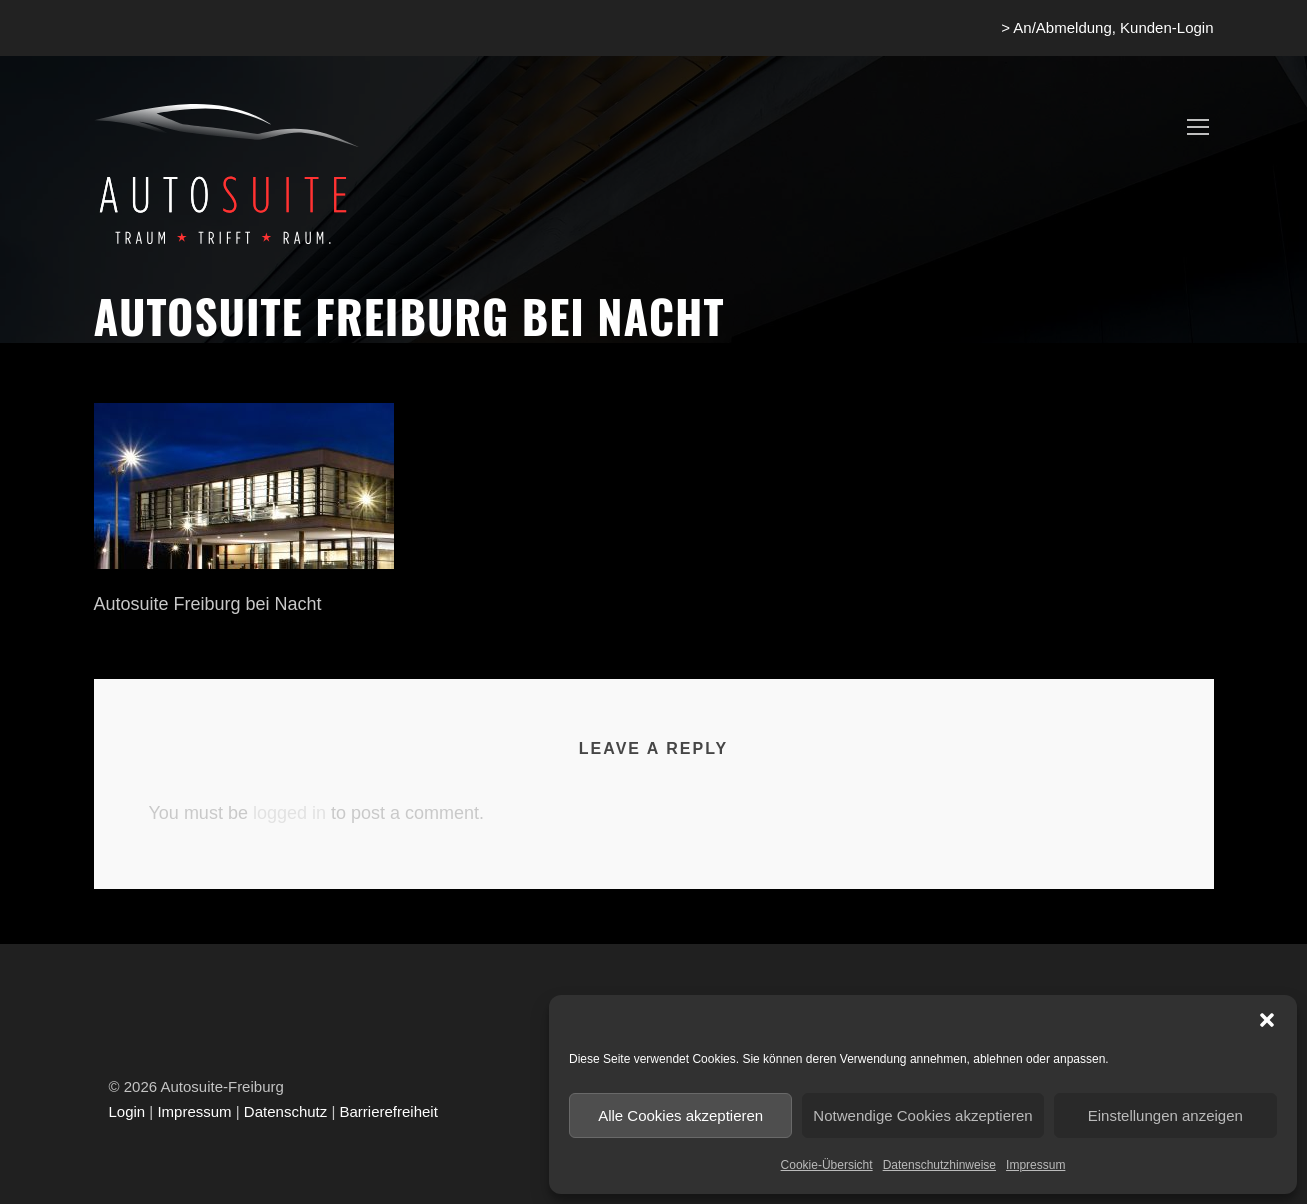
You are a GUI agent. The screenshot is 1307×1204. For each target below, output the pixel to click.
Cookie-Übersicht (827, 1165)
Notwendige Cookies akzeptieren (922, 1115)
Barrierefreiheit (388, 1111)
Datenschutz (285, 1111)
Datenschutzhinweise (939, 1165)
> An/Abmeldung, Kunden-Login (1107, 27)
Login (127, 1111)
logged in (289, 813)
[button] (1267, 1020)
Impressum (1035, 1165)
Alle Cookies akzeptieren (680, 1115)
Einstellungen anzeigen (1165, 1115)
